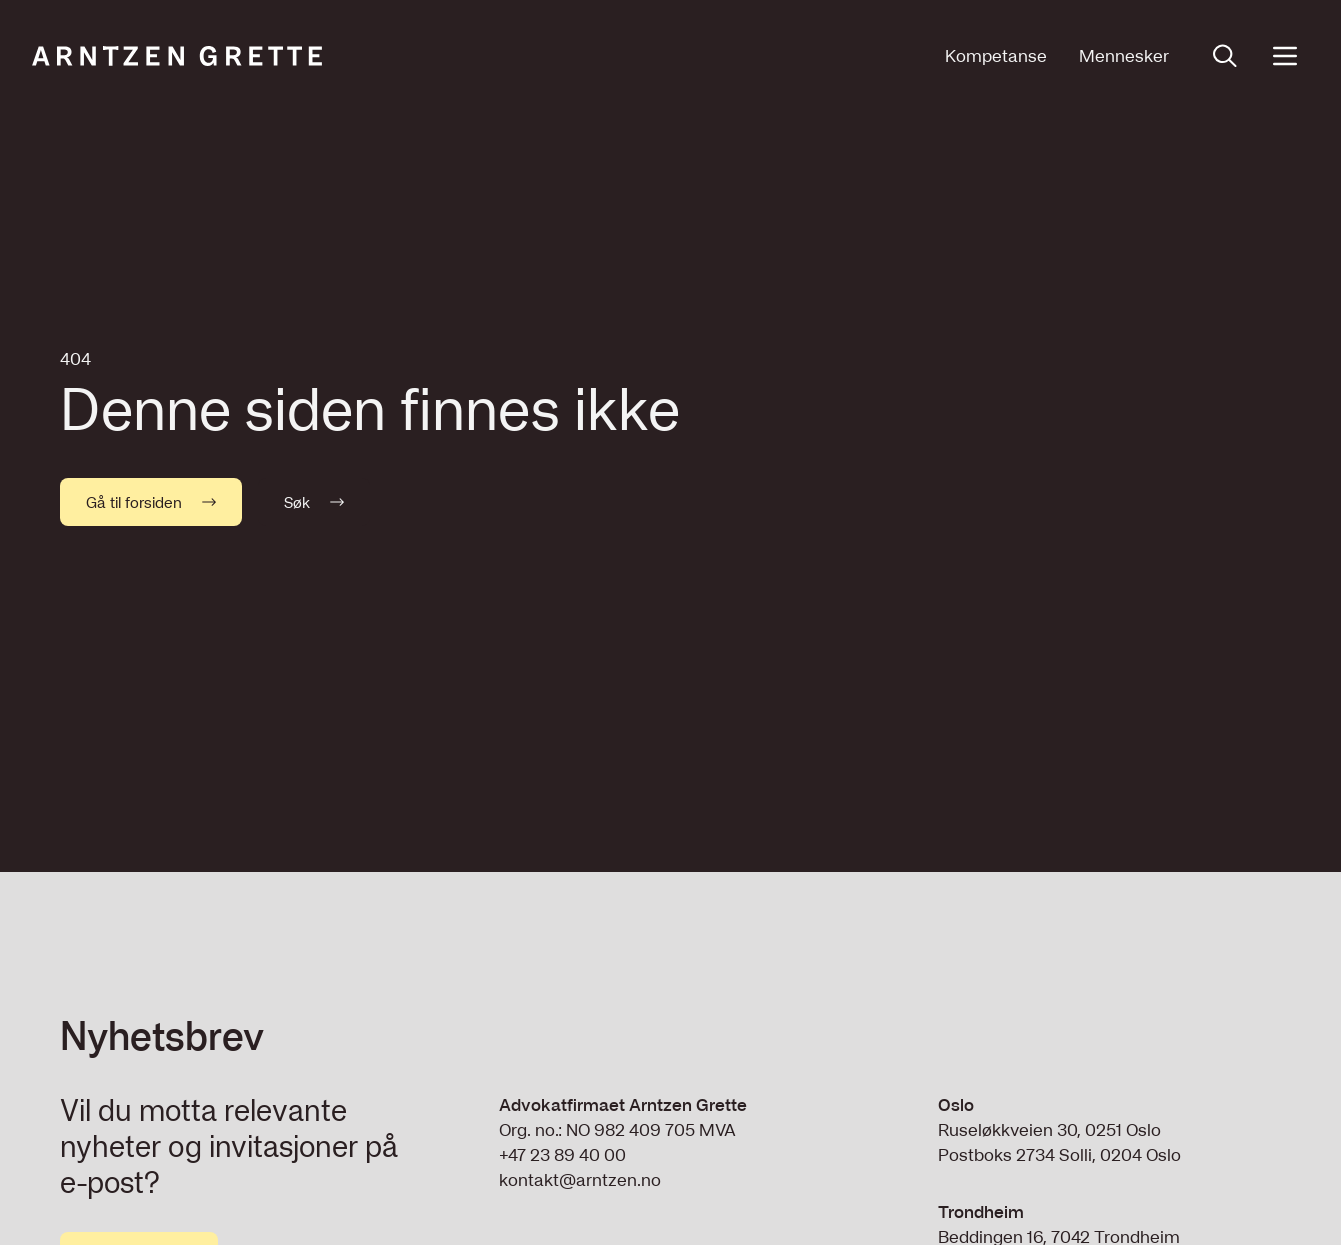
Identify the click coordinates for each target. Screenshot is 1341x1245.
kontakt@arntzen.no (580, 1179)
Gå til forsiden (151, 502)
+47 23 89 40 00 (562, 1154)
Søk (314, 502)
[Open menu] (1285, 56)
